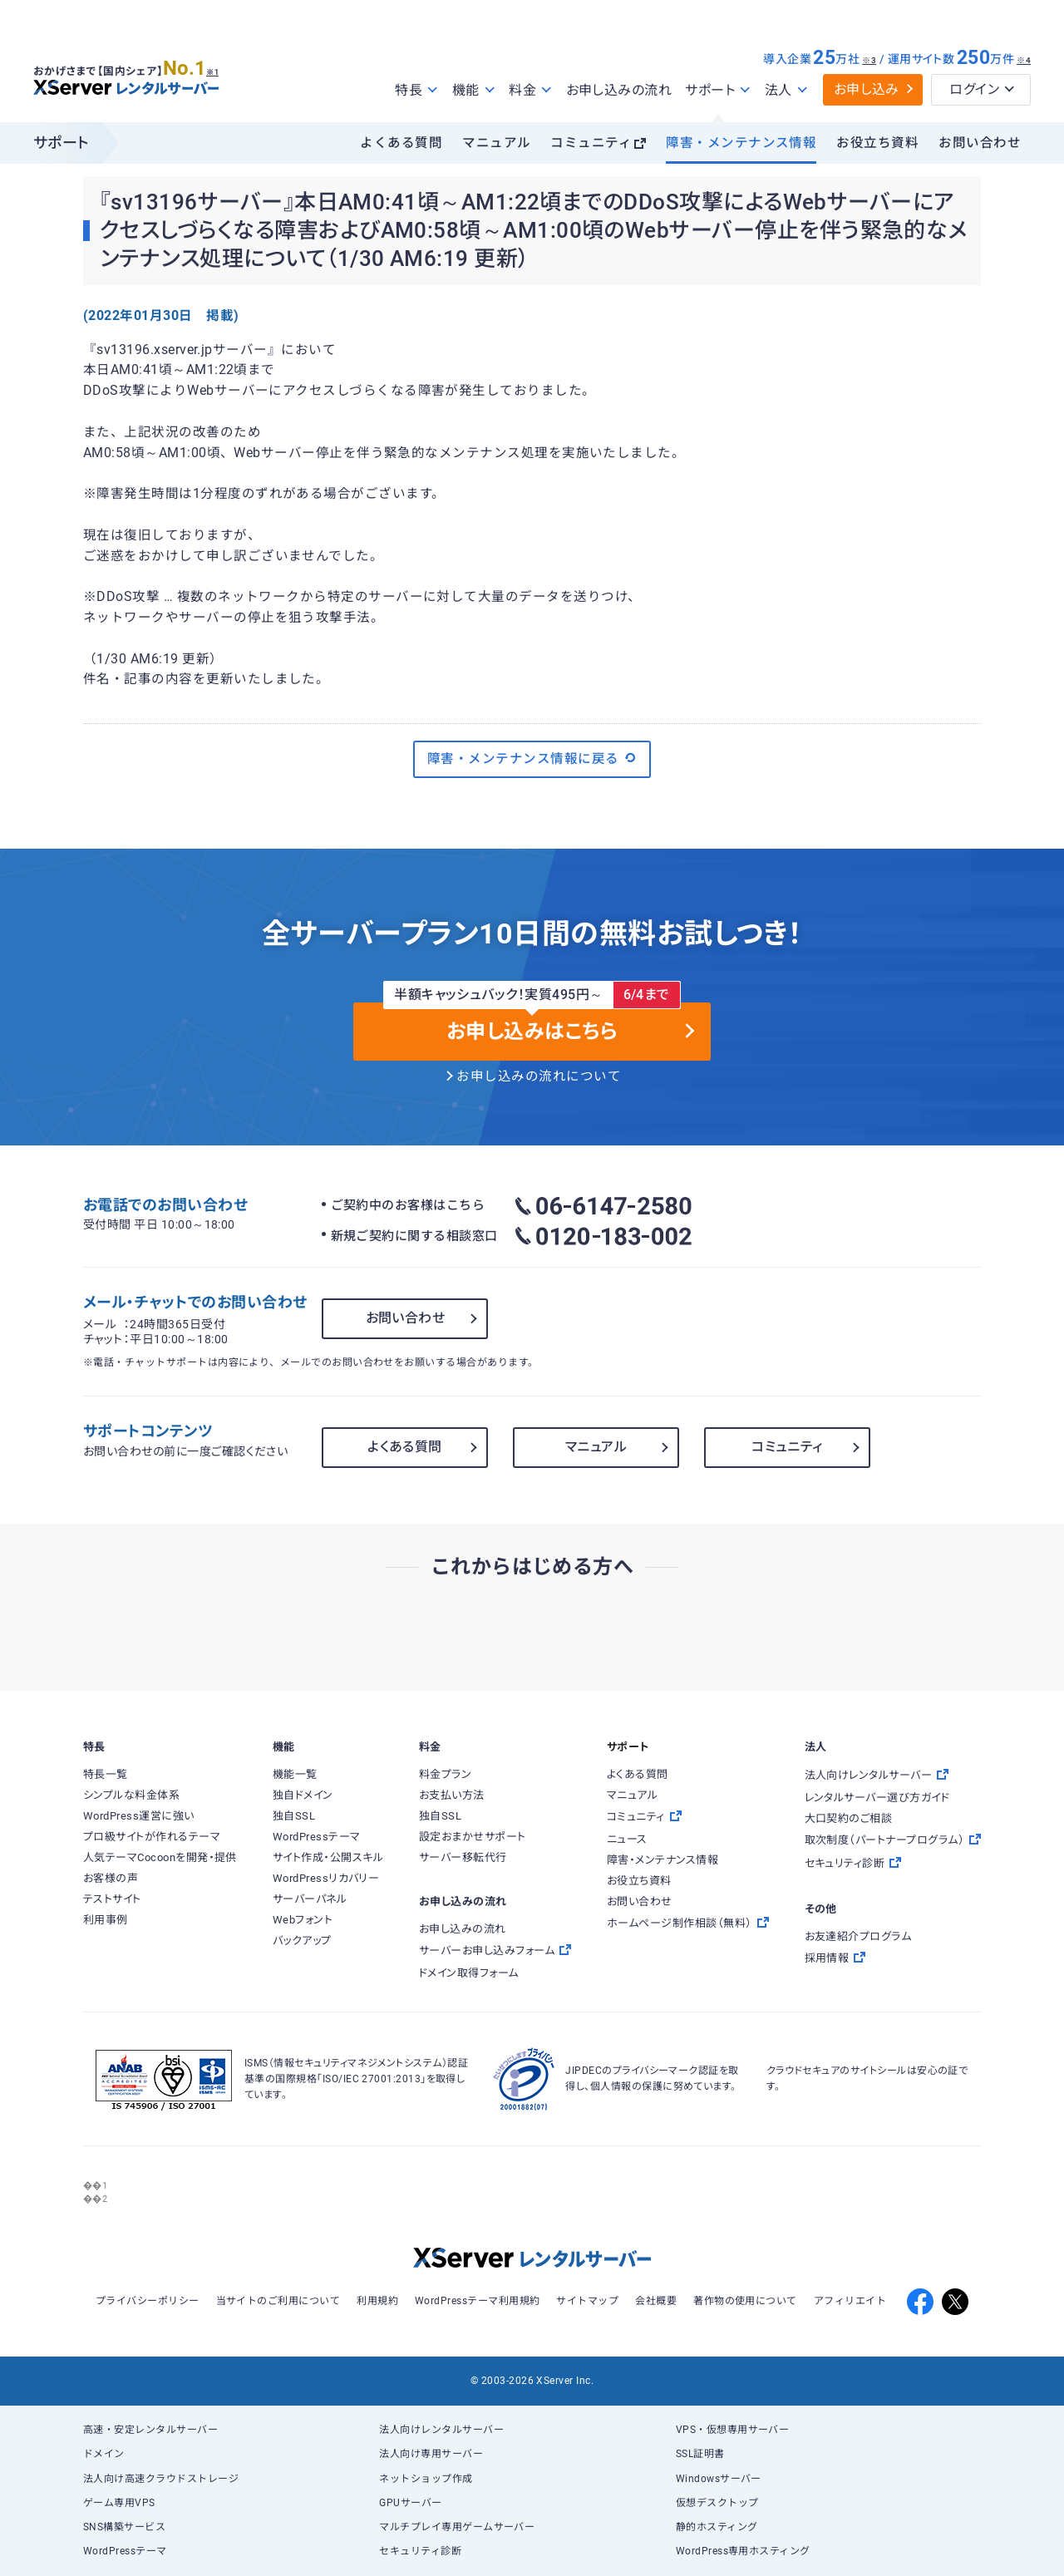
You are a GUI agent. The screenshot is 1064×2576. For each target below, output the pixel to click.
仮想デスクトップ (717, 2503)
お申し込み (866, 89)
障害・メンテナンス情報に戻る (532, 758)
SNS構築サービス (124, 2527)
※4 (1024, 60)
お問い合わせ (979, 142)
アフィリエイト (850, 2301)
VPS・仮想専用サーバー (733, 2430)
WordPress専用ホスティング (743, 2551)
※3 (869, 60)
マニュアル (496, 142)
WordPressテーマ (125, 2551)
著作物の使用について (745, 2301)
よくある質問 (401, 142)
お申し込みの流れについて (538, 1076)
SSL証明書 (700, 2454)
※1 (220, 67)
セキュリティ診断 (420, 2551)
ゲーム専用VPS (119, 2503)
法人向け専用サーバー (431, 2454)
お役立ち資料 (877, 142)
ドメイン (104, 2454)
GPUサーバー (410, 2503)
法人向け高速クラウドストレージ (161, 2479)
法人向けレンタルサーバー (441, 2430)
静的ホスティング (717, 2527)
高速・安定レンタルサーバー (150, 2430)
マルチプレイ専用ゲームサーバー (456, 2527)
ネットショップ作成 (425, 2479)
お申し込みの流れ (619, 90)
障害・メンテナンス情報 (741, 142)
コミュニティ (591, 142)
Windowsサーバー (718, 2479)
